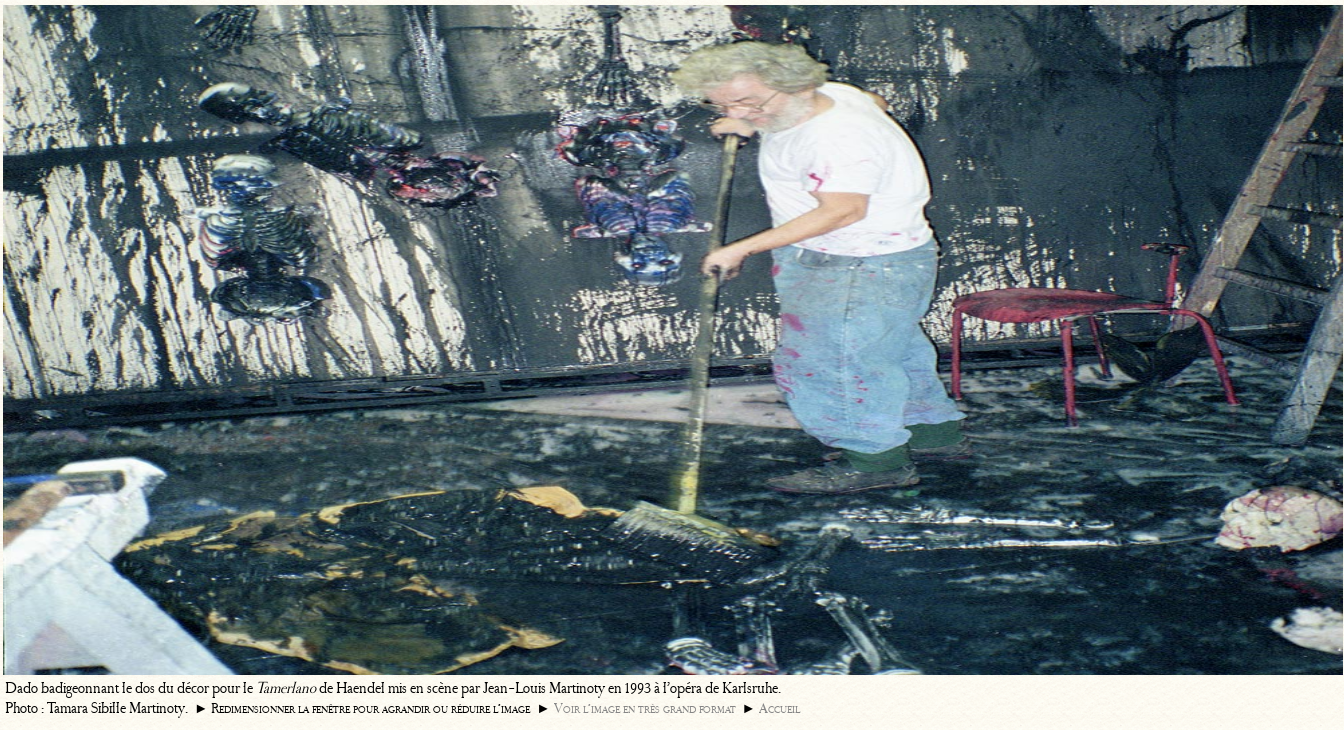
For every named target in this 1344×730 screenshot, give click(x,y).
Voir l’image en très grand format (645, 708)
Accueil (779, 708)
